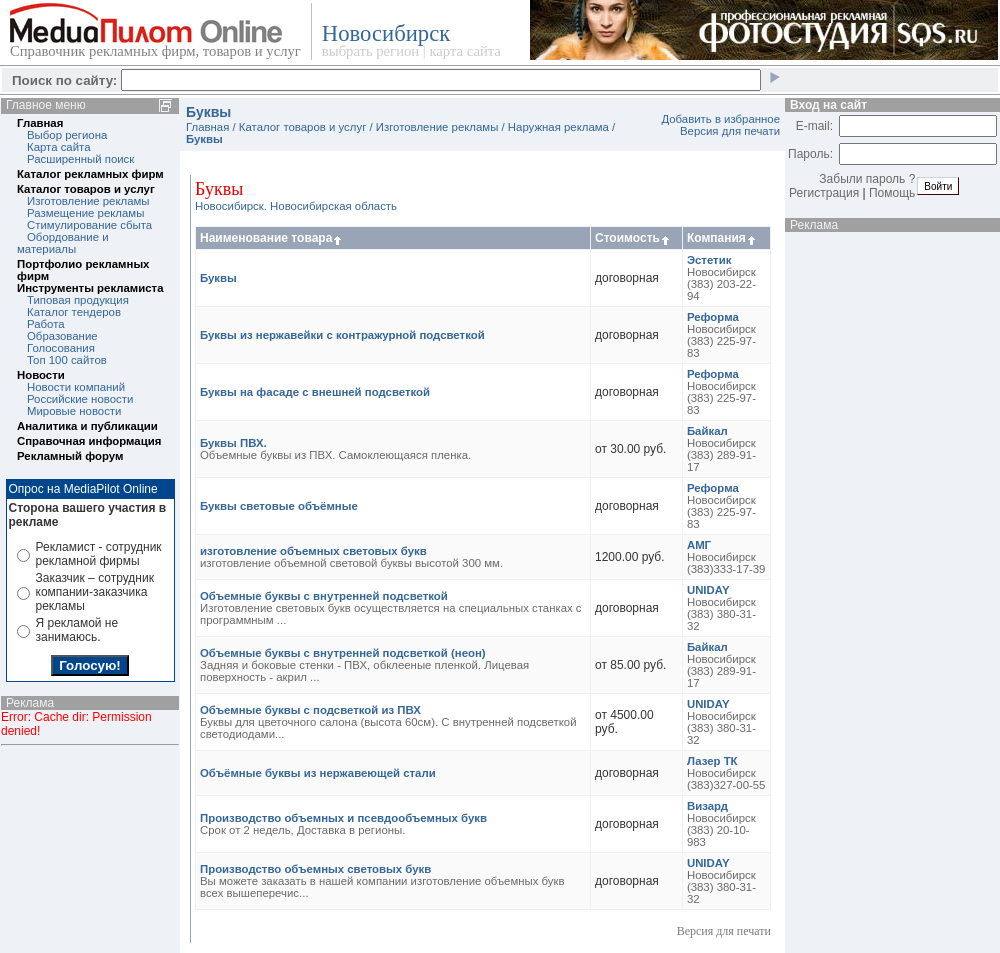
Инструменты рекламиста (90, 288)
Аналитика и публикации (87, 426)
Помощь (892, 193)
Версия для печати (730, 131)
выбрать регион (370, 51)
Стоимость (633, 238)
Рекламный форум (70, 456)
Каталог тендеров (74, 312)
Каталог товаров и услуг (86, 189)
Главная (40, 123)
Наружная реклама (558, 127)
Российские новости (80, 399)
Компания (722, 238)
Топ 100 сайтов (67, 360)
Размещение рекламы (85, 213)
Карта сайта (58, 147)
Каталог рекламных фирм (90, 174)
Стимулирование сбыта (89, 225)
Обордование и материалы (63, 243)
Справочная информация (89, 441)
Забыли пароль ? (867, 179)
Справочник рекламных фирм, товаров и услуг (155, 51)
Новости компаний (76, 387)
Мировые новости (74, 411)
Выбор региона (67, 135)
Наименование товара (272, 238)
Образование (62, 336)
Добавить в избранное (720, 119)
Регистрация (824, 193)
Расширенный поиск (80, 159)
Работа (46, 324)
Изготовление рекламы (88, 201)
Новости (41, 375)
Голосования (61, 348)
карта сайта (464, 51)
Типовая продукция (78, 300)
